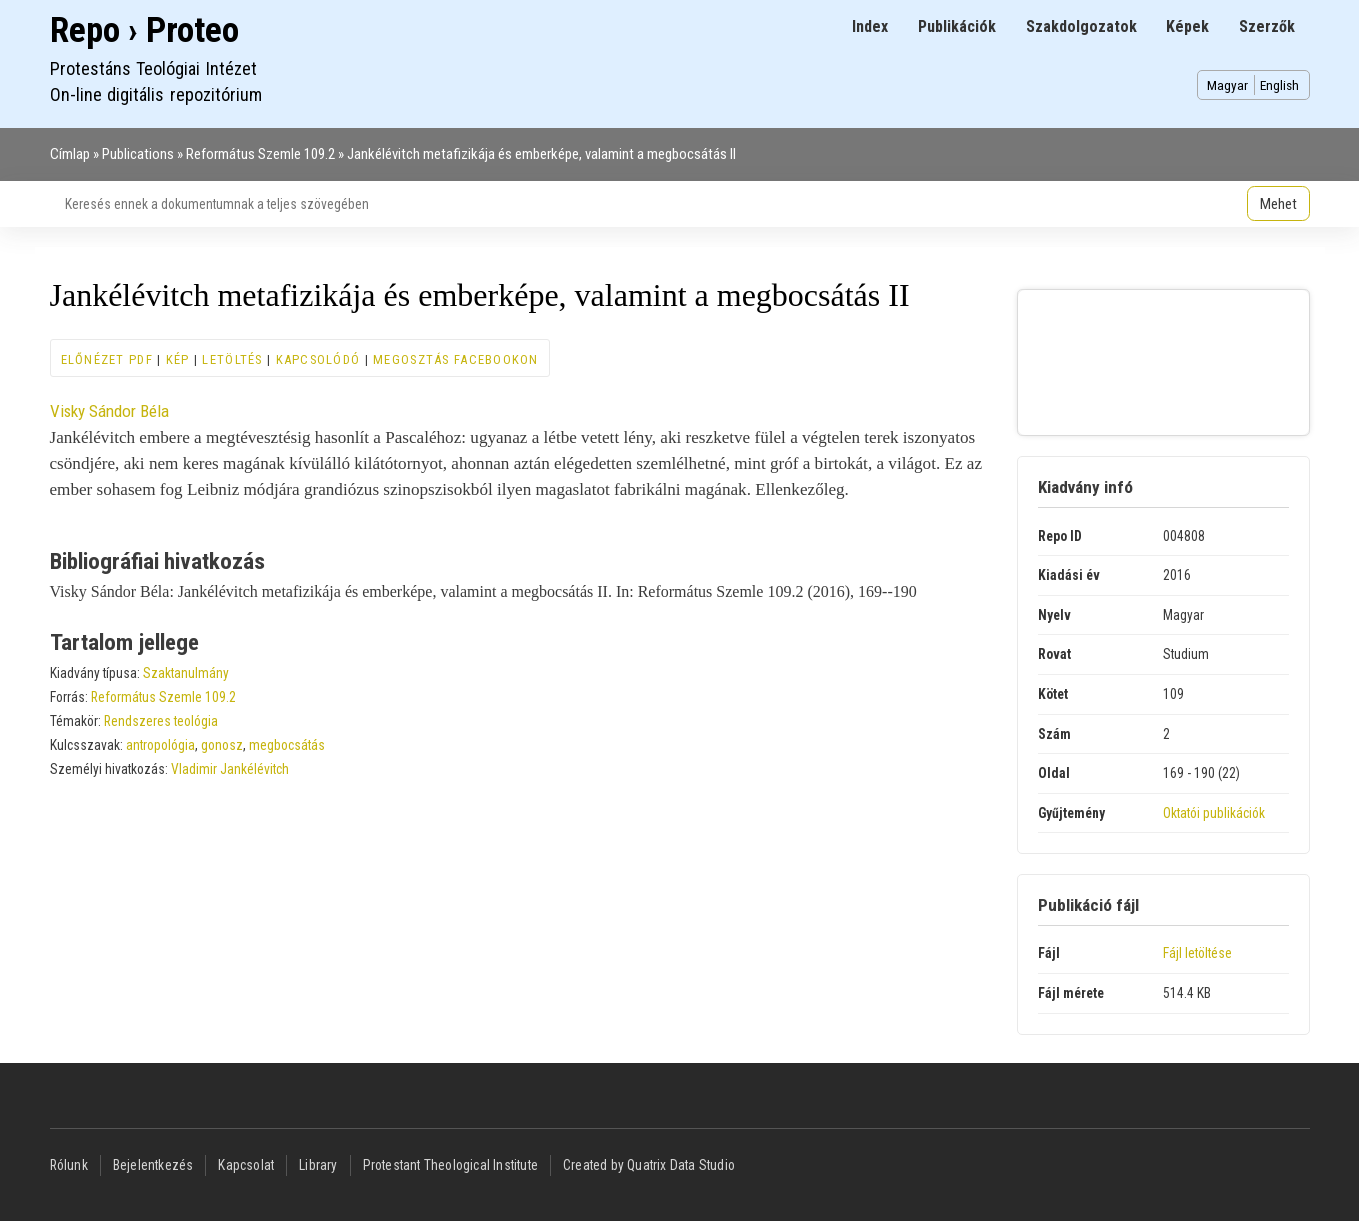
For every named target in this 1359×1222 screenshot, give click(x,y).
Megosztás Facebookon (456, 359)
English (1279, 85)
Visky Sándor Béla (109, 411)
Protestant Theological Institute (450, 1165)
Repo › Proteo (144, 30)
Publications (138, 154)
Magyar (1227, 85)
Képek (1187, 26)
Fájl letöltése (1197, 953)
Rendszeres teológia (161, 721)
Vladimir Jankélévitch (230, 769)
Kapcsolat (246, 1165)
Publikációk (957, 26)
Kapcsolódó (318, 359)
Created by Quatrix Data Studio (649, 1165)
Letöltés (232, 359)
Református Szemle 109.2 (260, 154)
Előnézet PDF (107, 359)
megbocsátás (287, 745)
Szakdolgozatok (1081, 26)
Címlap (70, 154)
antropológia (160, 745)
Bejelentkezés (153, 1165)
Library (318, 1165)
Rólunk (69, 1165)
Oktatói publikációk (1214, 813)
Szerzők (1267, 26)
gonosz (222, 745)
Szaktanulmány (186, 673)
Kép (178, 359)
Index (870, 26)
